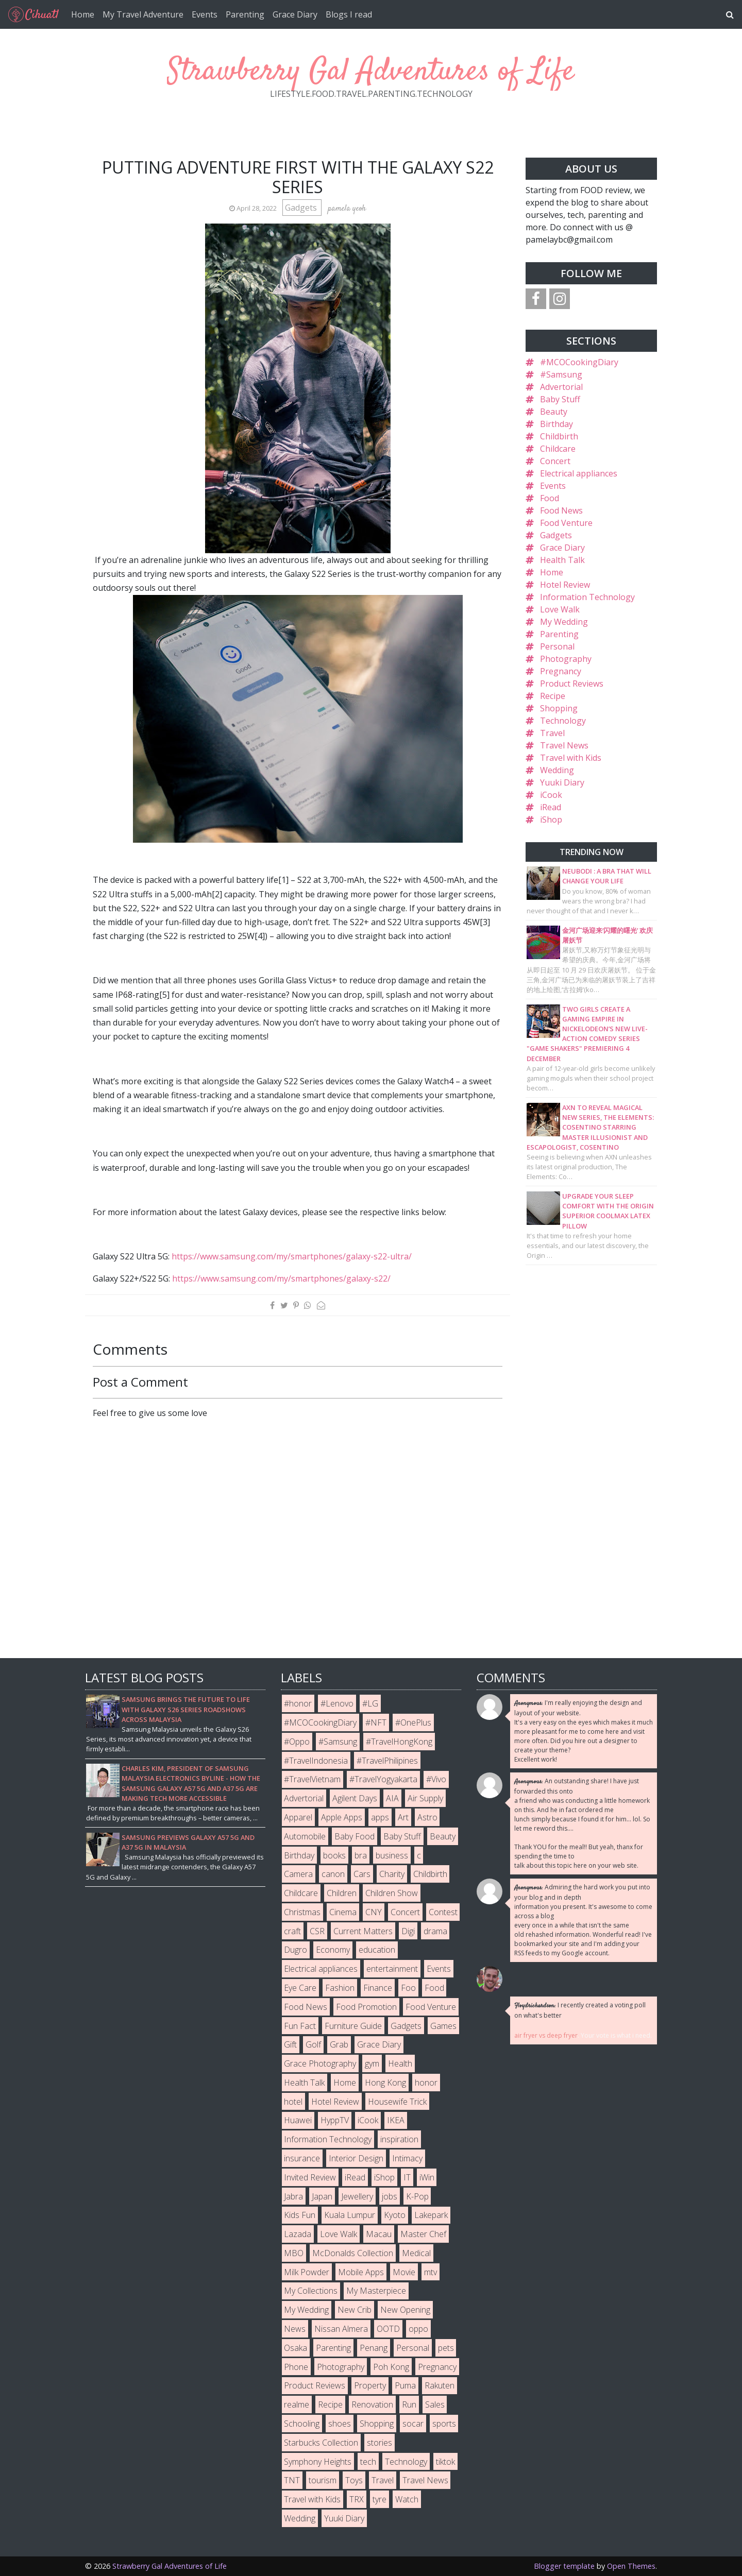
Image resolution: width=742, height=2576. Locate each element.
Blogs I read (349, 14)
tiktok (445, 2461)
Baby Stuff (560, 399)
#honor (298, 1703)
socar (413, 2423)
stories (379, 2442)
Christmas (302, 1912)
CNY (373, 1912)
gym (372, 2063)
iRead (550, 807)
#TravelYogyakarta (383, 1779)
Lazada (297, 2234)
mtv (430, 2272)
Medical (416, 2253)
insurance (302, 2158)
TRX (356, 2499)
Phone (296, 2367)
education (377, 1949)
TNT (292, 2480)
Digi (408, 1931)
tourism (322, 2480)
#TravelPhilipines (387, 1760)
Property (370, 2385)
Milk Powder (306, 2272)
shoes (339, 2423)
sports (444, 2423)
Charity (391, 1874)
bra (361, 1855)
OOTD (388, 2328)
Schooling (301, 2423)
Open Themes (631, 2566)
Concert (555, 461)
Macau (379, 2234)
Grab (339, 2044)
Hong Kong (385, 2082)
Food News (561, 510)
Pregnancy (560, 671)
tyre (379, 2499)
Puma (405, 2385)
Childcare (558, 448)
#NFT (375, 1722)
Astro (427, 1817)
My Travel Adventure (143, 14)
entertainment (392, 1968)
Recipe (552, 696)
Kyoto (395, 2215)
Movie (404, 2272)
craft (292, 1931)
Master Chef (423, 2234)
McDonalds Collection (352, 2253)
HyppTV (335, 2120)
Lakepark (431, 2215)
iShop (551, 819)
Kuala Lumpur (349, 2215)
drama (435, 1931)
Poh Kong (391, 2367)
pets (446, 2347)
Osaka (295, 2347)
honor (426, 2082)
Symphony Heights (317, 2461)
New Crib (355, 2309)
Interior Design (356, 2158)
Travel (552, 733)
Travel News (564, 745)
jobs (389, 2196)
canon (333, 1874)
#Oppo (297, 1741)
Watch (406, 2499)
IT (407, 2177)
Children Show (391, 1893)
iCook (551, 794)
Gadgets (302, 207)
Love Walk (560, 609)
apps (380, 1817)
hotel (293, 2101)
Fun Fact (300, 2026)
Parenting (245, 14)
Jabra (293, 2196)
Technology (563, 720)
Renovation (372, 2404)
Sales (435, 2404)
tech (368, 2461)
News (295, 2328)
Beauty (553, 411)
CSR (317, 1931)
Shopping (559, 708)
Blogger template (564, 2566)
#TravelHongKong (399, 1741)
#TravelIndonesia (316, 1760)
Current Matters (363, 1931)
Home (82, 14)
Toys (354, 2480)
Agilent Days (354, 1798)
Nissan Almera (341, 2328)
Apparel (298, 1817)
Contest (443, 1912)
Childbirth (559, 436)
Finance (377, 1987)
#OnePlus (413, 1722)
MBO (293, 2253)
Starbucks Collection (321, 2442)
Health (400, 2063)
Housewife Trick (397, 2101)
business (392, 1855)
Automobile (305, 1836)
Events (204, 14)
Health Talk (562, 560)
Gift (290, 2044)
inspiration (399, 2139)
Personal (557, 646)
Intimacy (407, 2158)
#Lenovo (337, 1703)
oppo (418, 2328)
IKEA (395, 2120)
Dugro (295, 1949)
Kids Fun (299, 2215)
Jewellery (357, 2196)
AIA (392, 1798)
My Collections (311, 2290)
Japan (322, 2196)
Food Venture (566, 522)
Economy (333, 1949)
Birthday (556, 424)
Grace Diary (295, 14)
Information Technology (587, 597)
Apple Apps (341, 1817)
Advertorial (561, 387)
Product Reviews (571, 683)
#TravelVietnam (312, 1779)
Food (549, 498)
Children (342, 1893)
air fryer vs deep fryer (546, 2035)
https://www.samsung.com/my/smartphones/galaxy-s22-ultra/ (292, 1256)
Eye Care (300, 1987)
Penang (373, 2347)
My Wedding (564, 621)
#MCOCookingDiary (579, 362)
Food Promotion (366, 2006)
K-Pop (417, 2196)
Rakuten (439, 2385)
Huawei (298, 2120)
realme (296, 2404)
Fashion (340, 1987)
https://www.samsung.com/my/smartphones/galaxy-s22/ (281, 1278)
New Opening (405, 2309)
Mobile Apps (361, 2272)
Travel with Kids (570, 757)
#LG (370, 1703)
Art (403, 1817)
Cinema (343, 1912)
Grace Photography (320, 2063)
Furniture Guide (353, 2026)
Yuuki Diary (562, 782)
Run (409, 2404)
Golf (313, 2044)
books (334, 1855)
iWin (426, 2177)
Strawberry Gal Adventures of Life (371, 72)
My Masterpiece (376, 2290)
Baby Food (354, 1836)
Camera (298, 1874)
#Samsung (561, 374)
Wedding (557, 770)
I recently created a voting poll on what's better (580, 2010)
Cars (361, 1874)
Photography (566, 658)
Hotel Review (565, 584)
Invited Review (310, 2177)
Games (443, 2026)
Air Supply (425, 1798)
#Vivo (436, 1779)
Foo (408, 1987)
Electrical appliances (578, 473)
